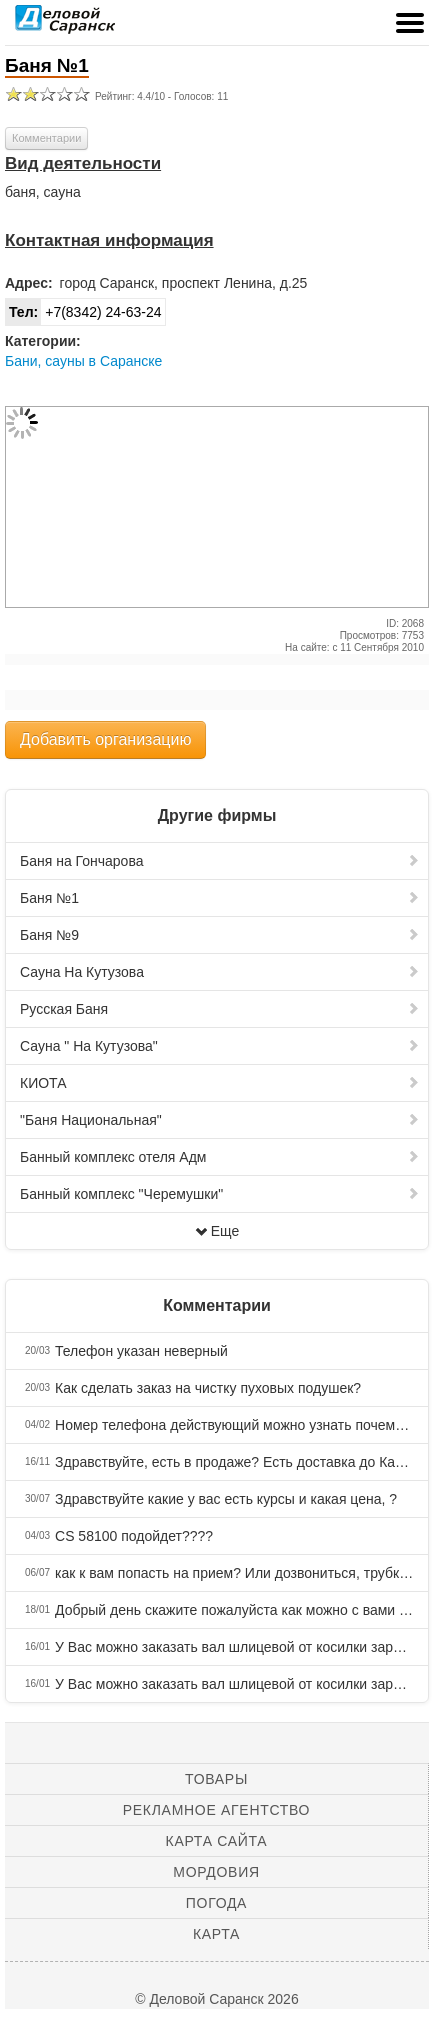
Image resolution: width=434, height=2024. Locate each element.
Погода (216, 1903)
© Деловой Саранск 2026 (216, 1999)
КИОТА (220, 1083)
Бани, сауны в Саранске (83, 361)
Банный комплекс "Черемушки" (220, 1194)
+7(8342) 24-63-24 (84, 312)
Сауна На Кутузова (220, 972)
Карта (216, 1934)
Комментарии (46, 138)
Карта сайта (217, 1841)
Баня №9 (220, 935)
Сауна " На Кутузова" (220, 1046)
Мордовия (216, 1872)
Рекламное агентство (216, 1810)
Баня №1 (220, 898)
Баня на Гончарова (220, 861)
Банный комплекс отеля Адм (220, 1157)
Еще (217, 1231)
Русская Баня (220, 1009)
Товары (216, 1779)
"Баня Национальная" (220, 1120)
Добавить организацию (105, 739)
